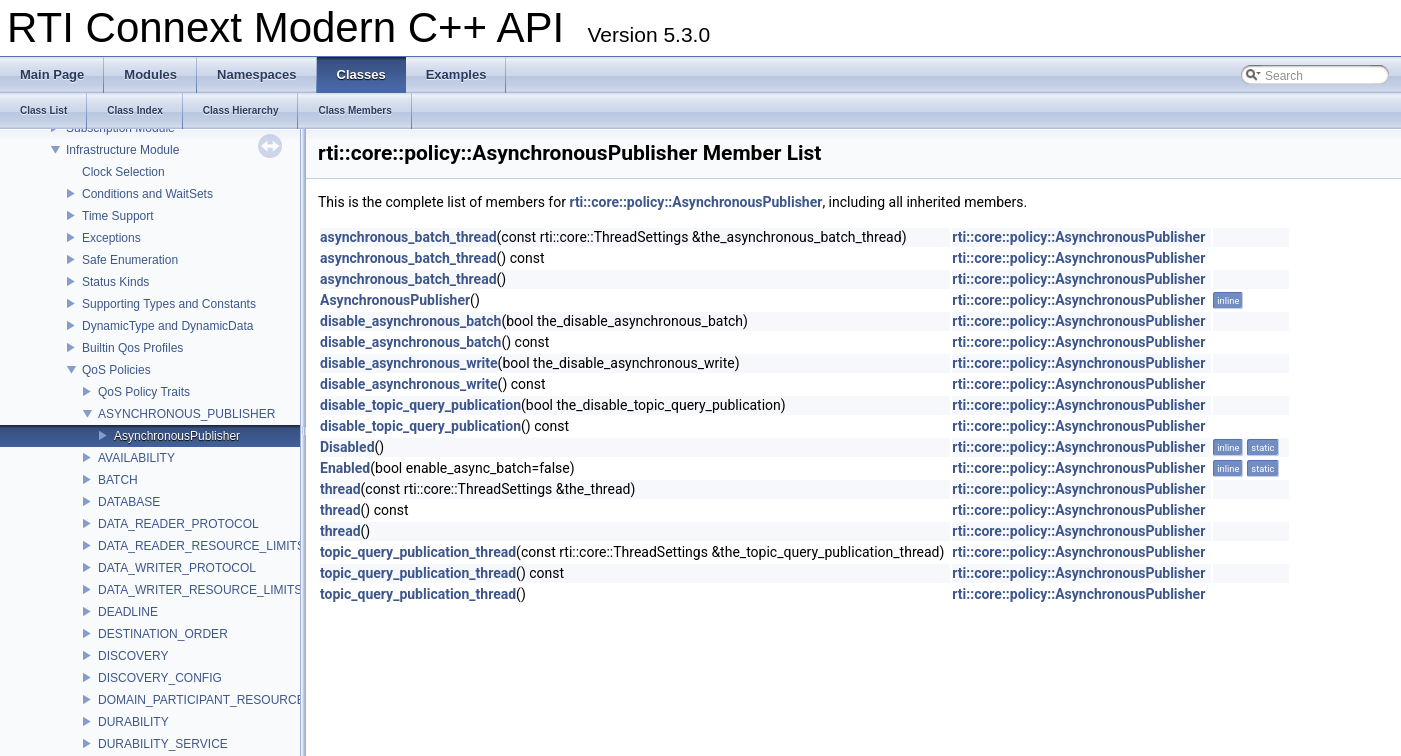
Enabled (345, 468)
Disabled (347, 447)
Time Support (118, 216)
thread (340, 489)
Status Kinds (115, 282)
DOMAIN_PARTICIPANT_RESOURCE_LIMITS (224, 700)
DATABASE (129, 502)
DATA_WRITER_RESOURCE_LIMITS (200, 590)
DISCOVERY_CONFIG (160, 678)
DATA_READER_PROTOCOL (178, 524)
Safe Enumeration (130, 260)
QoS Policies (116, 370)
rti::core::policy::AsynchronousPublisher (695, 202)
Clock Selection (123, 172)
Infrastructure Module (122, 150)
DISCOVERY (133, 656)
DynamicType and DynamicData (167, 326)
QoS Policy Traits (144, 392)
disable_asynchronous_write (409, 363)
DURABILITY (133, 722)
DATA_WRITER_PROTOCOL (177, 568)
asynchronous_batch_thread (408, 237)
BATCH (118, 480)
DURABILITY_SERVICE (163, 744)
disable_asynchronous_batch (410, 321)
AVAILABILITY (136, 458)
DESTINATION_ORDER (163, 634)
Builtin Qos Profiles (132, 348)
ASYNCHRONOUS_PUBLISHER (186, 414)
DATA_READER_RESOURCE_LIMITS (201, 546)
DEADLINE (128, 612)
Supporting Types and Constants (169, 304)
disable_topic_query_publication (420, 405)
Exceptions (111, 238)
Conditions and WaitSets (147, 194)
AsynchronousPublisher (177, 436)
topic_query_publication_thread (418, 552)
